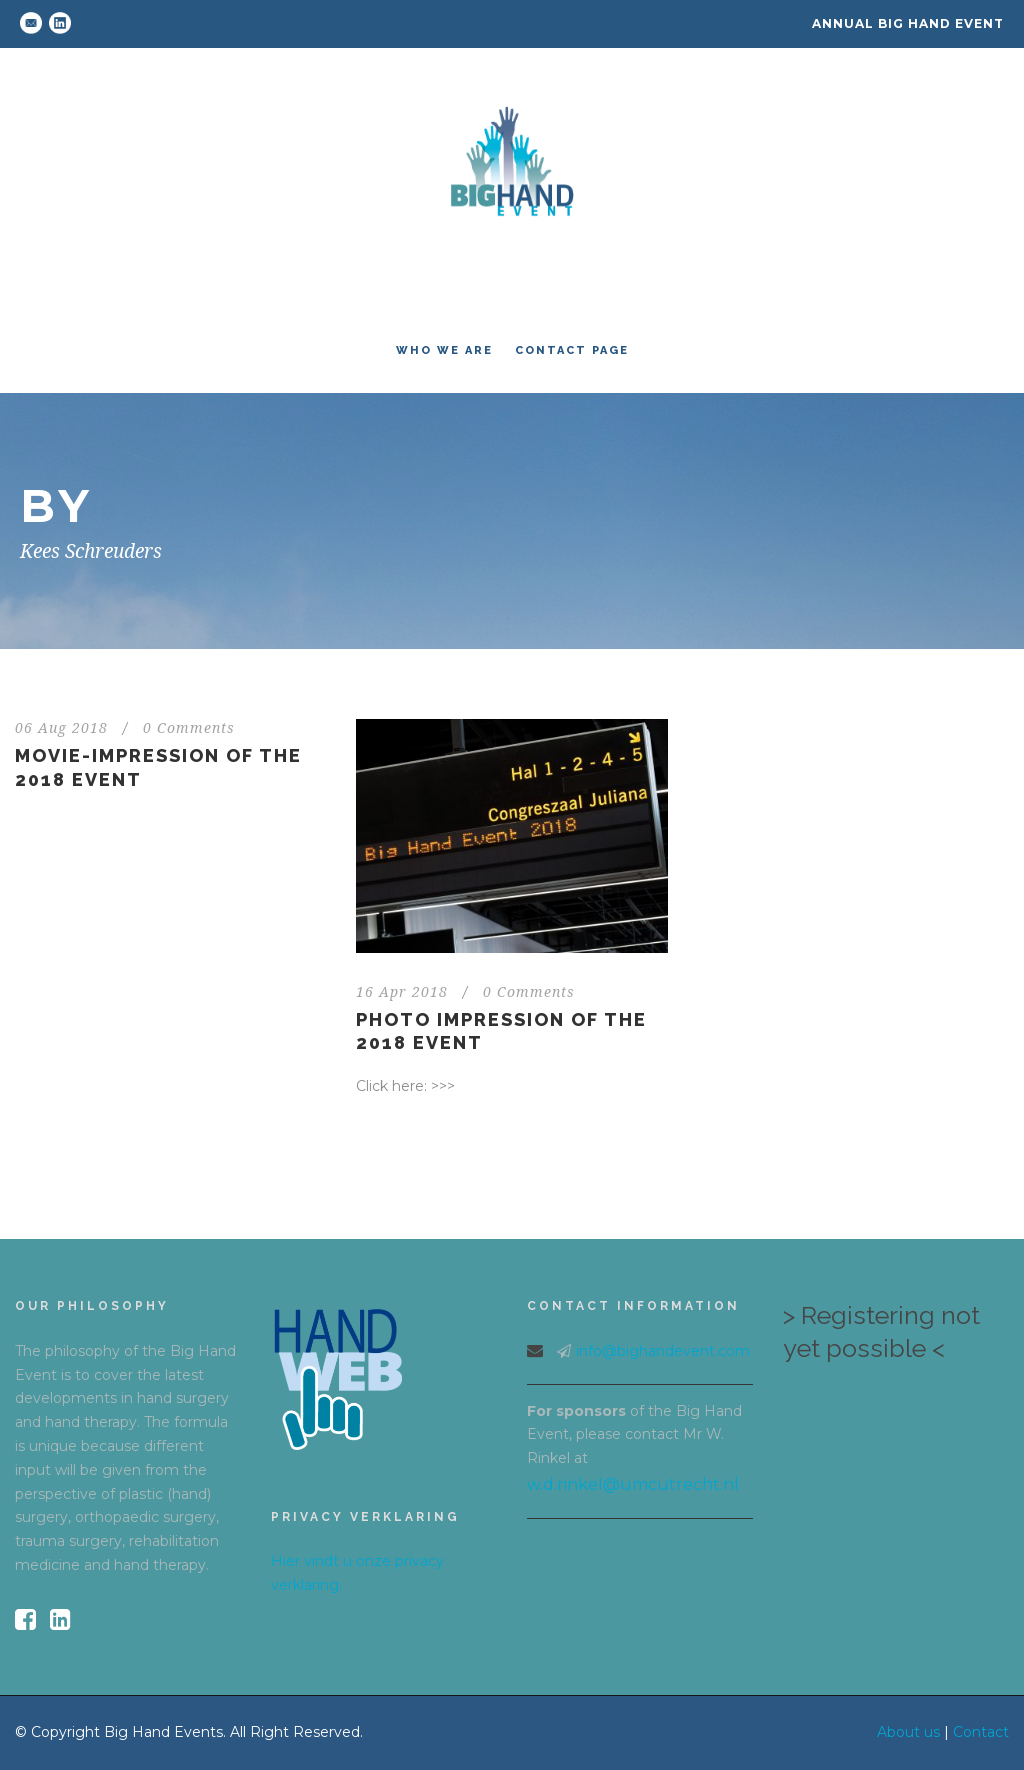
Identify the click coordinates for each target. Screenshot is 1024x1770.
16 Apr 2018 (402, 992)
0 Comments (189, 728)
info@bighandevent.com (663, 1351)
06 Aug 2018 (61, 728)
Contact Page (572, 350)
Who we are (444, 350)
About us (908, 1732)
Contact (981, 1732)
